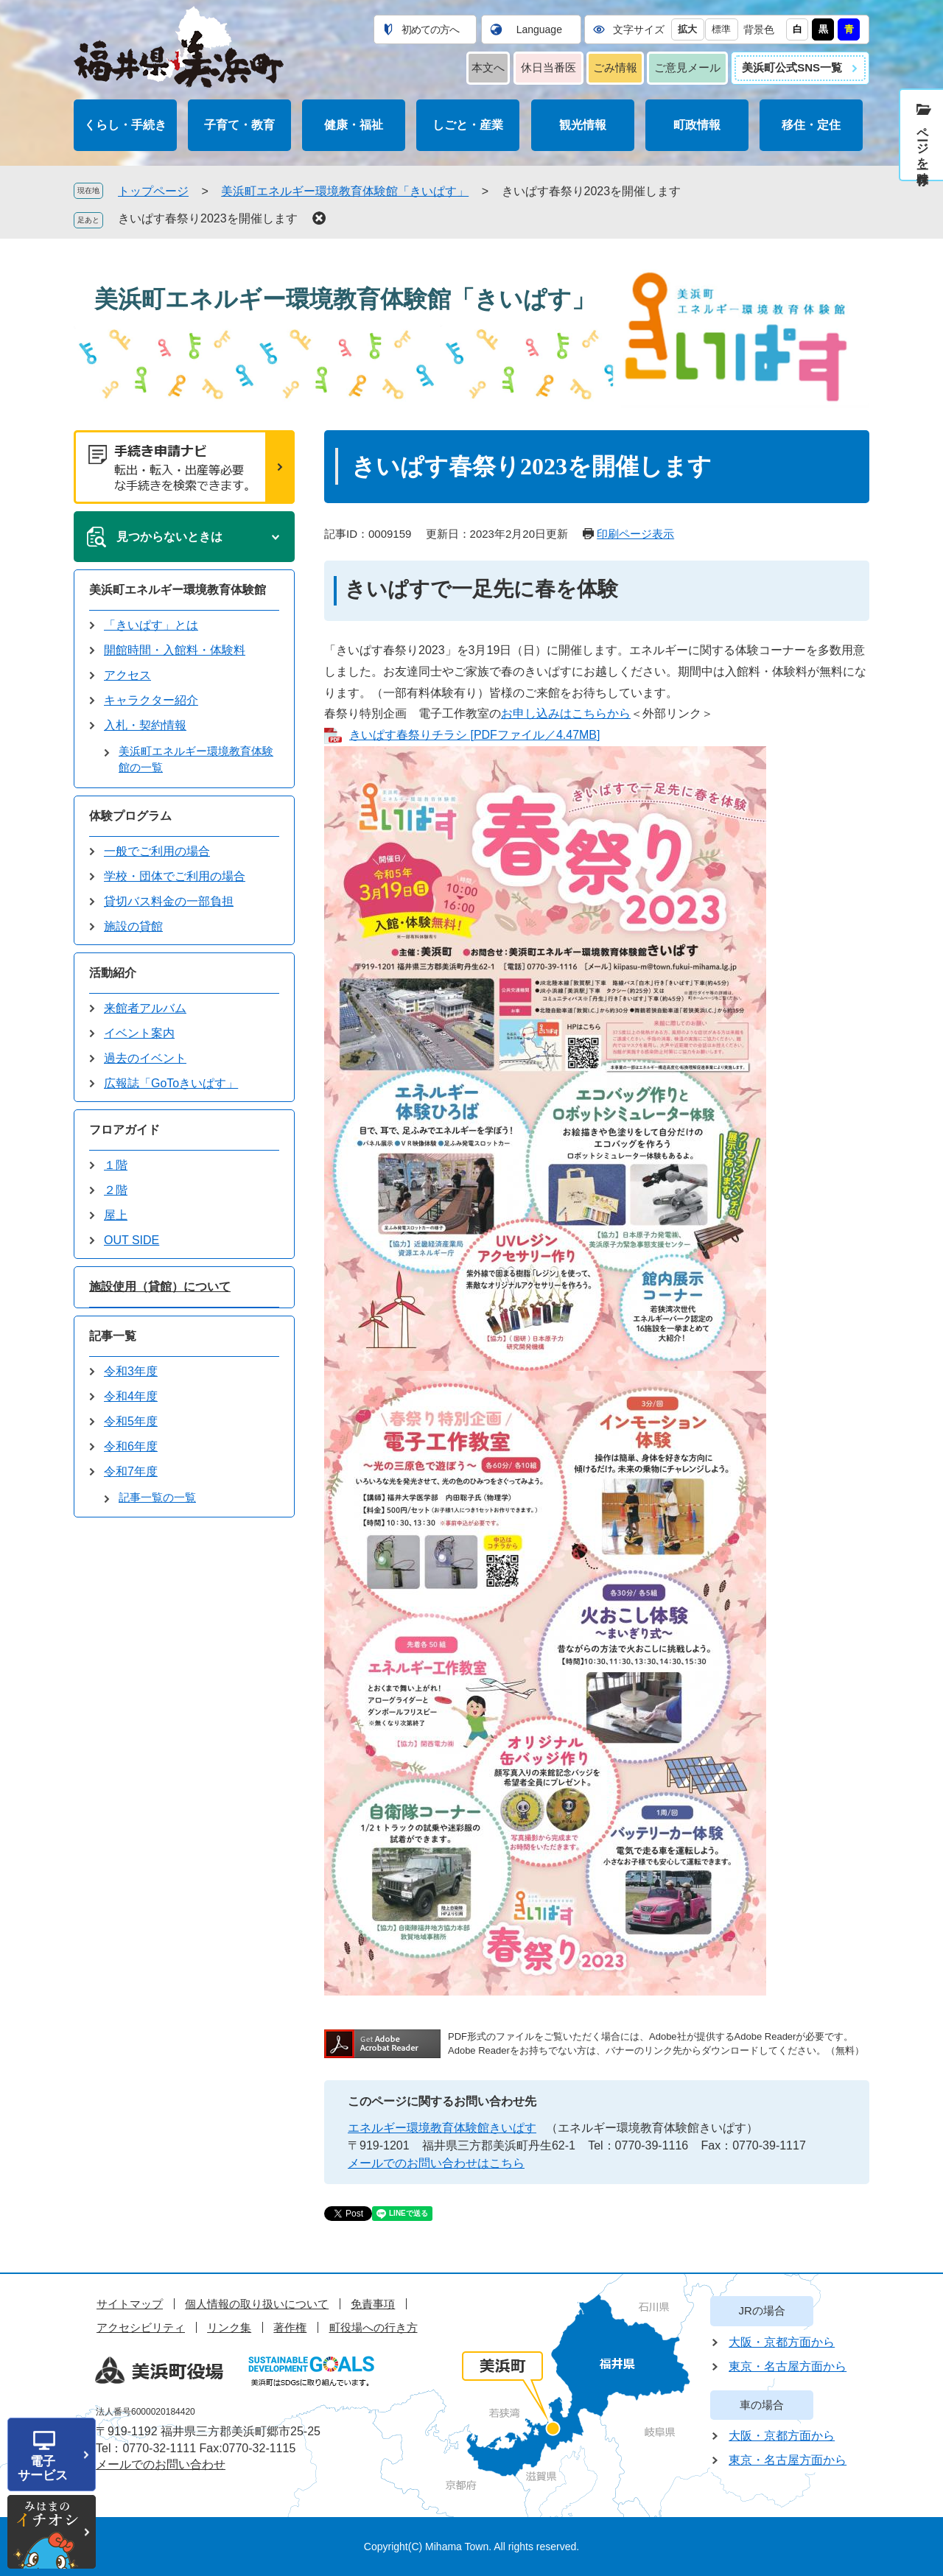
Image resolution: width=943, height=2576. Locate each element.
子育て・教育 (239, 125)
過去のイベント (145, 1058)
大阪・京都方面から (782, 2342)
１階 (115, 1165)
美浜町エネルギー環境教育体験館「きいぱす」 (345, 191)
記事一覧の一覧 (157, 1497)
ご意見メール (687, 67)
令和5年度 (131, 1421)
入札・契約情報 (145, 725)
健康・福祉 (353, 125)
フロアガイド (124, 1129)
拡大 (687, 29)
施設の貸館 (133, 926)
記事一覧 (112, 1336)
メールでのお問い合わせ (160, 2464)
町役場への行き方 (373, 2327)
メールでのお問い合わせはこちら (436, 2163)
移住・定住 (811, 125)
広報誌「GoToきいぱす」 (171, 1083)
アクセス (127, 675)
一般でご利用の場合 (157, 851)
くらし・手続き (125, 125)
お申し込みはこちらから (566, 713)
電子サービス (43, 2468)
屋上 (115, 1215)
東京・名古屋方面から (787, 2366)
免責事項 (373, 2304)
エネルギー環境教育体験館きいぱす (442, 2127)
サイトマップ (130, 2304)
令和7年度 (131, 1471)
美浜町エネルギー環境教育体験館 (177, 589)
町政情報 (697, 125)
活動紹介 (112, 972)
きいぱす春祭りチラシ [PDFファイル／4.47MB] (474, 735)
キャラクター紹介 (151, 700)
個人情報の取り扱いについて (257, 2304)
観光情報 (582, 125)
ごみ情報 (615, 67)
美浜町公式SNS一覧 (792, 67)
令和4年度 (131, 1396)
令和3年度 (131, 1371)
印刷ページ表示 (635, 533)
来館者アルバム (145, 1008)
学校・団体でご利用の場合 (174, 876)
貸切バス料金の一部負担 (169, 901)
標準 (721, 29)
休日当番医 (548, 67)
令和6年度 (131, 1446)
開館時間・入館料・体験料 (174, 650)
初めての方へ (430, 29)
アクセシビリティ (141, 2327)
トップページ (153, 191)
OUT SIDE (131, 1240)
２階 (115, 1190)
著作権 (289, 2327)
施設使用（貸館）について (160, 1286)
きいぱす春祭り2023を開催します (208, 218)
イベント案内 (139, 1033)
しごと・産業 (467, 125)
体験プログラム (130, 816)
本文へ (488, 67)
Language (539, 29)
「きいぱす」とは (151, 625)
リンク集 (229, 2327)
